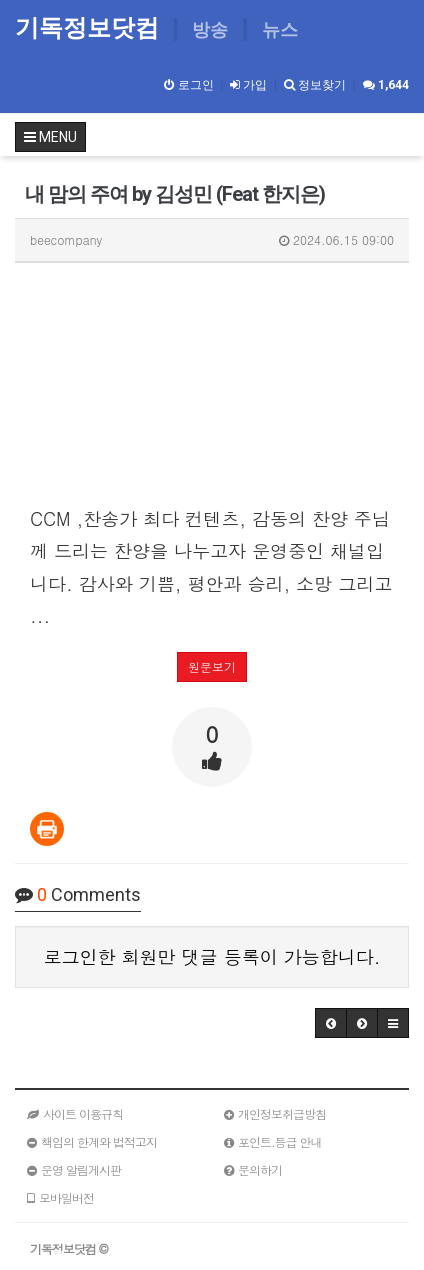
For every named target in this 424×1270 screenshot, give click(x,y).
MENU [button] (50, 137)
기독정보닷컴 (90, 27)
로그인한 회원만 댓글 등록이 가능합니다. (212, 956)
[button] (331, 1023)
